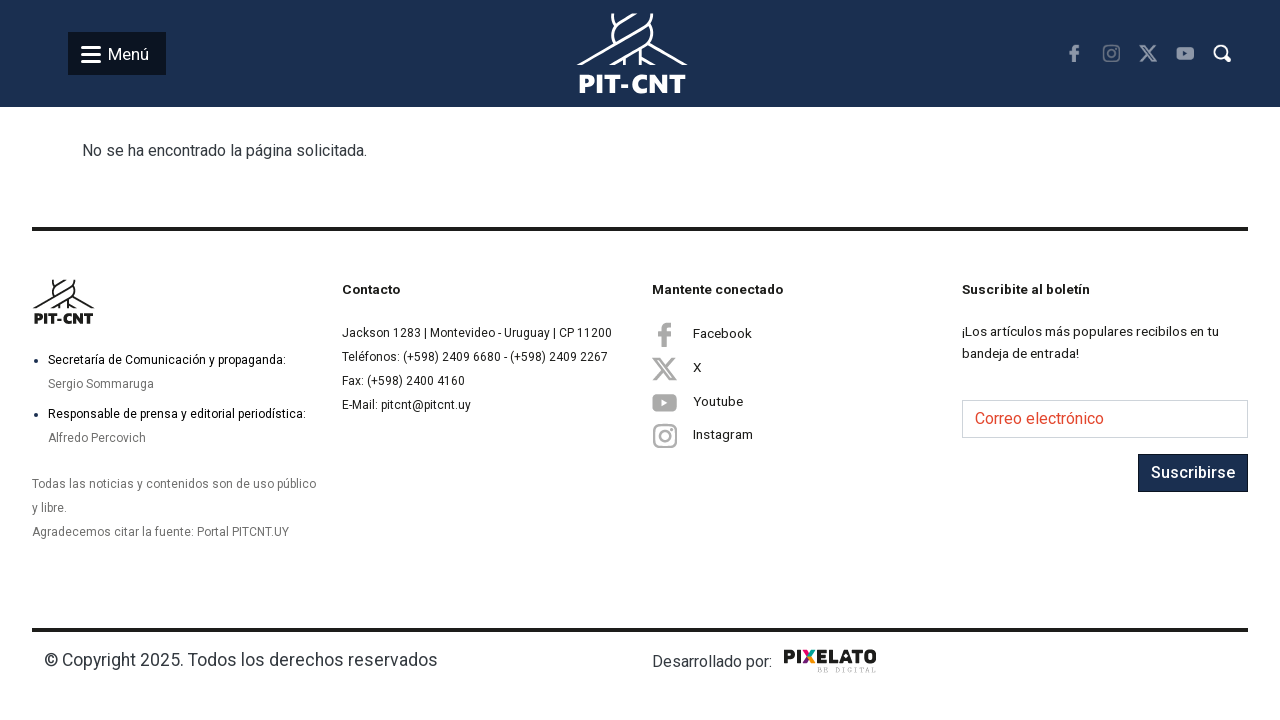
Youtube (697, 402)
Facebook (702, 334)
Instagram (702, 435)
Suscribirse (1193, 472)
